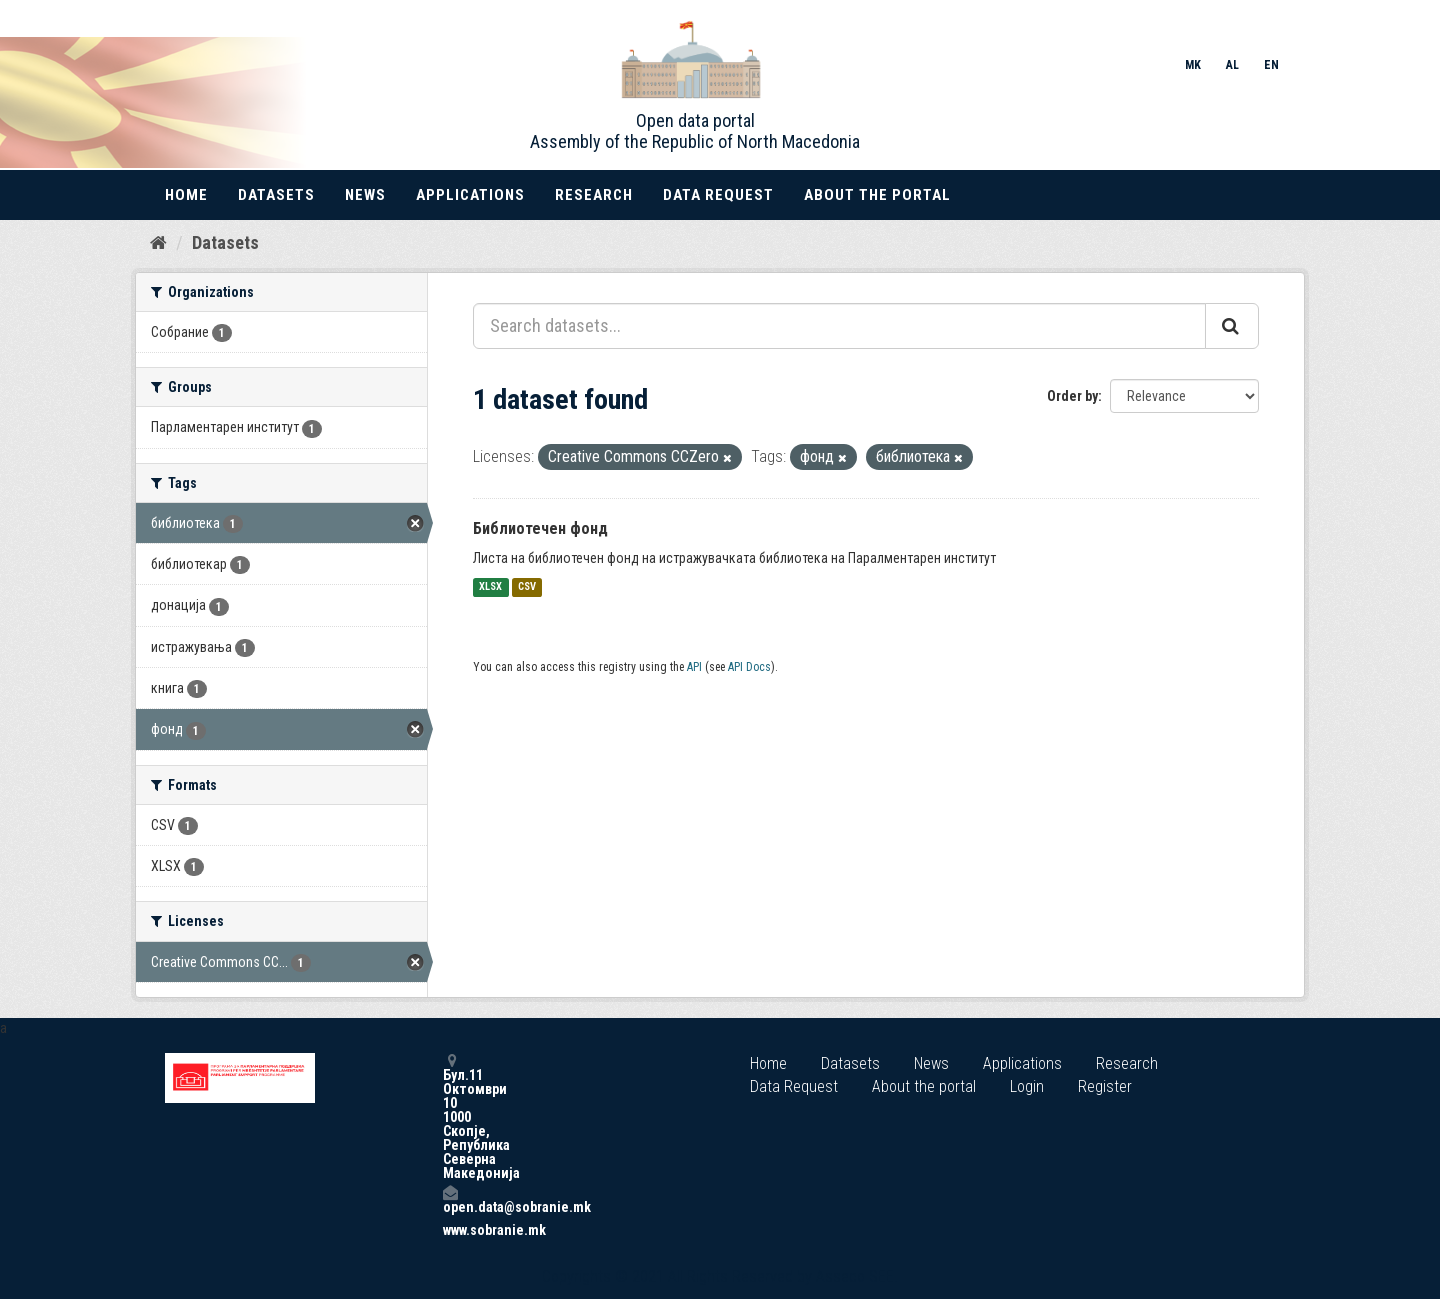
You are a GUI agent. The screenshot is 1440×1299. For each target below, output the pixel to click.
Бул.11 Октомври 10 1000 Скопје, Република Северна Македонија (450, 1116)
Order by (1072, 396)
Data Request (718, 195)
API (694, 667)
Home (186, 195)
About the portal (877, 195)
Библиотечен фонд (540, 528)
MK (1193, 65)
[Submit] (1232, 326)
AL (1232, 65)
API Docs (749, 667)
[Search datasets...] (839, 326)
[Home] (158, 243)
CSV (527, 587)
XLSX (490, 587)
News (365, 195)
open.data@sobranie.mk (450, 1199)
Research (594, 195)
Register (1105, 1086)
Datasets (276, 195)
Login (1027, 1086)
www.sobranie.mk (450, 1230)
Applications (470, 195)
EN (1271, 65)
